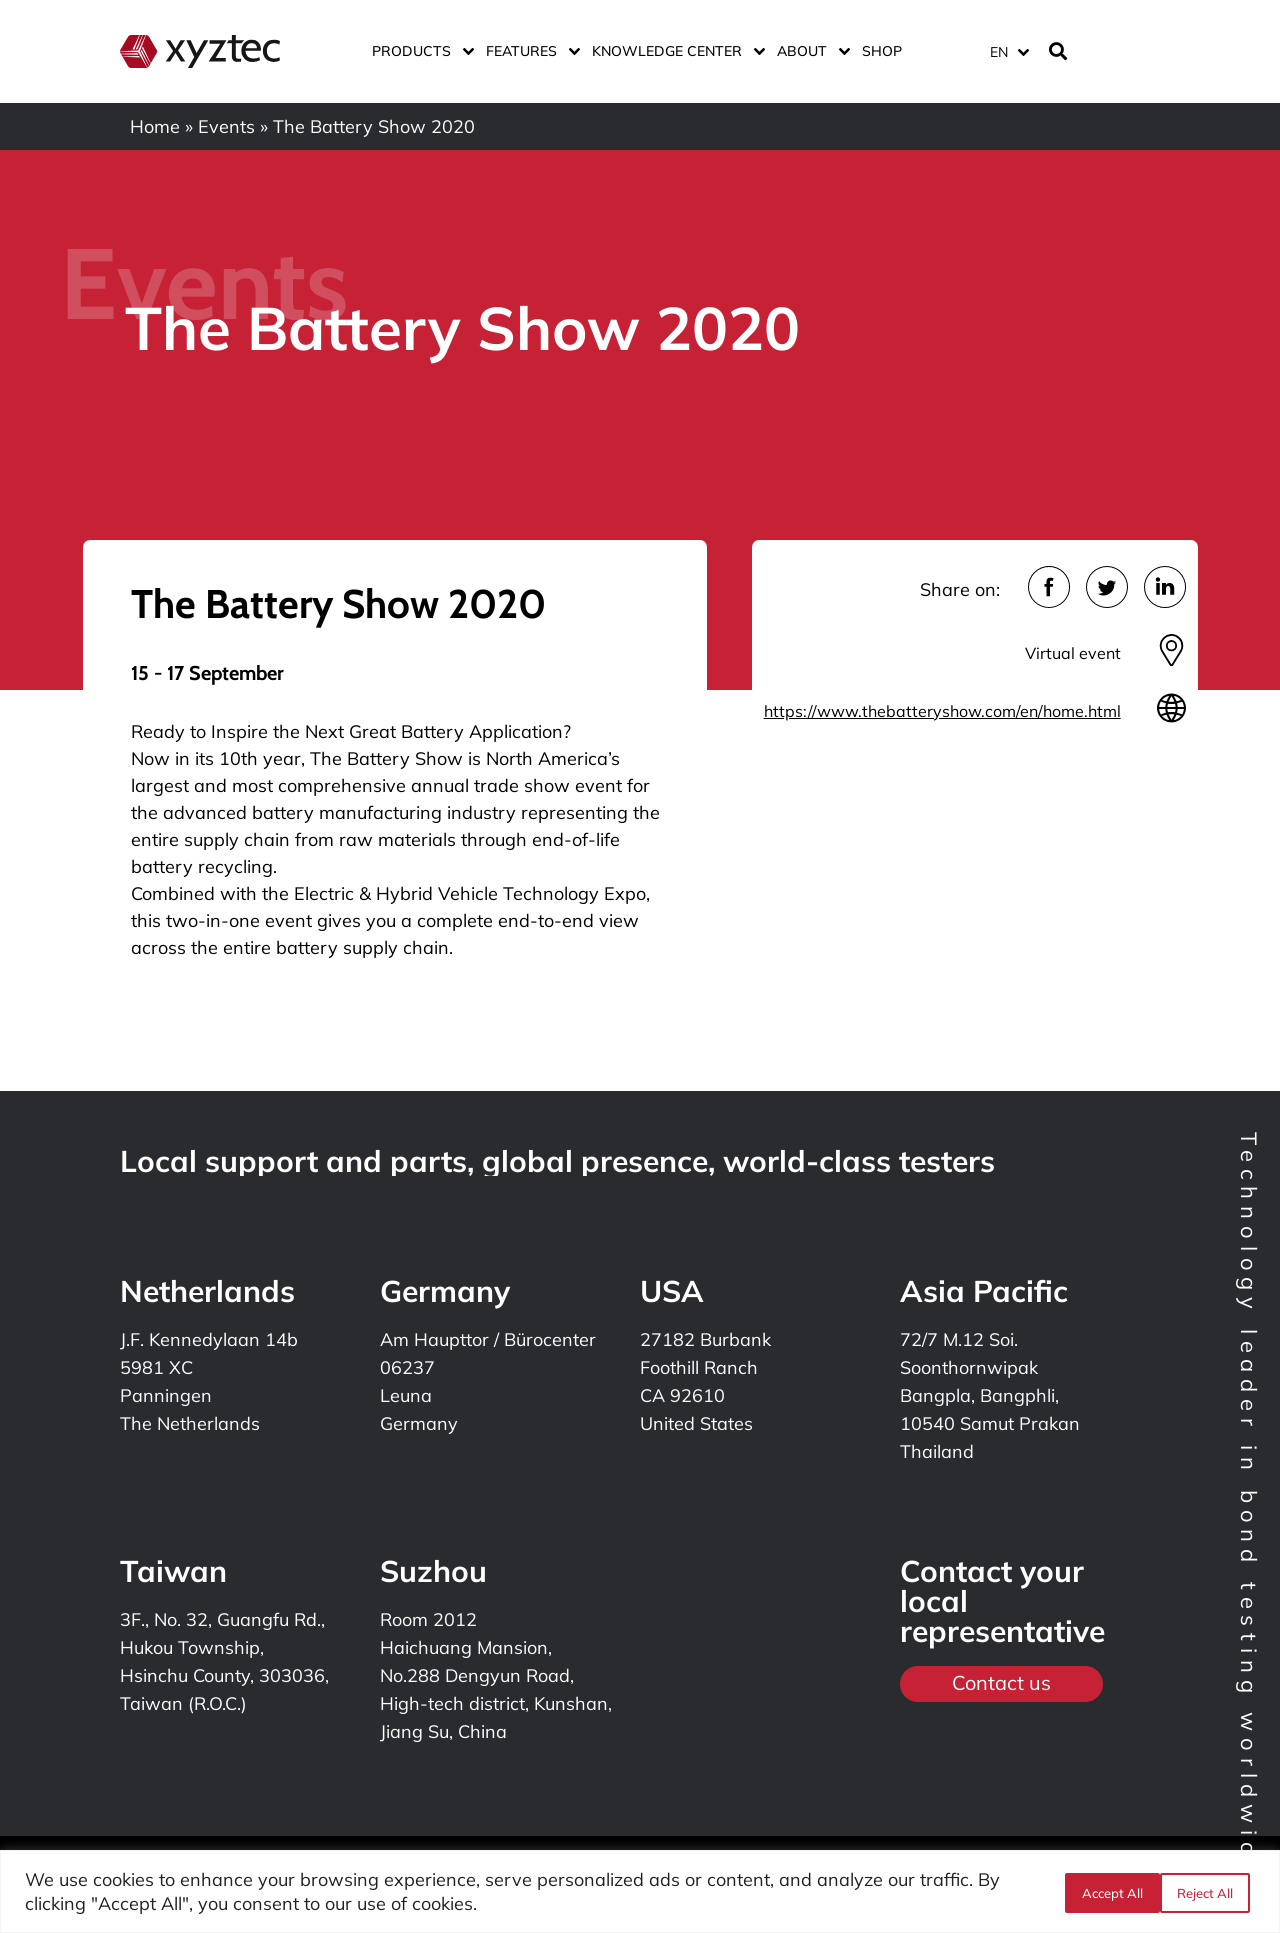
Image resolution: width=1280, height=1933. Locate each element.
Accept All (1207, 1892)
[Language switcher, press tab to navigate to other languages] (1009, 51)
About (809, 51)
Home (155, 126)
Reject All (1107, 1892)
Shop (882, 51)
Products (419, 51)
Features (529, 51)
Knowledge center (674, 51)
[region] (640, 1891)
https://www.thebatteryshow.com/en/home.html (942, 711)
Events (226, 126)
